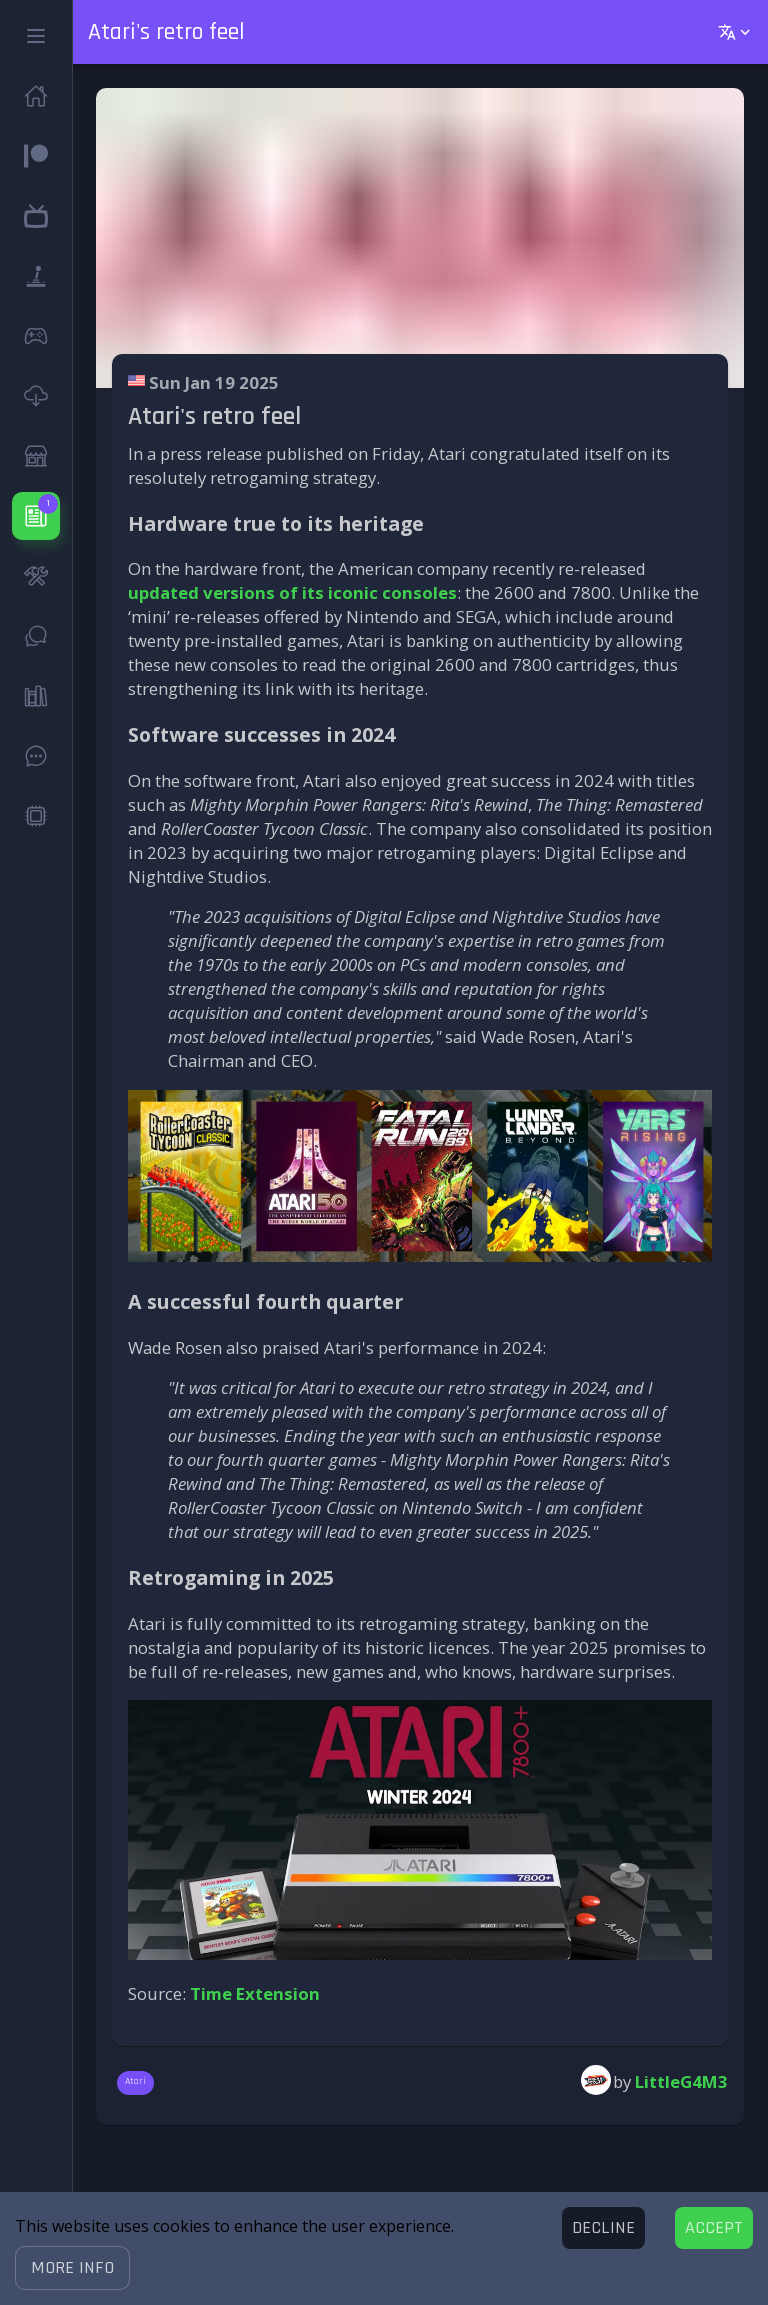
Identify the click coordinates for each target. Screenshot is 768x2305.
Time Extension (255, 1993)
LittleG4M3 (681, 2081)
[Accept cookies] (714, 2228)
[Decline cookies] (603, 2228)
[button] (72, 2268)
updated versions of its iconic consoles (292, 592)
